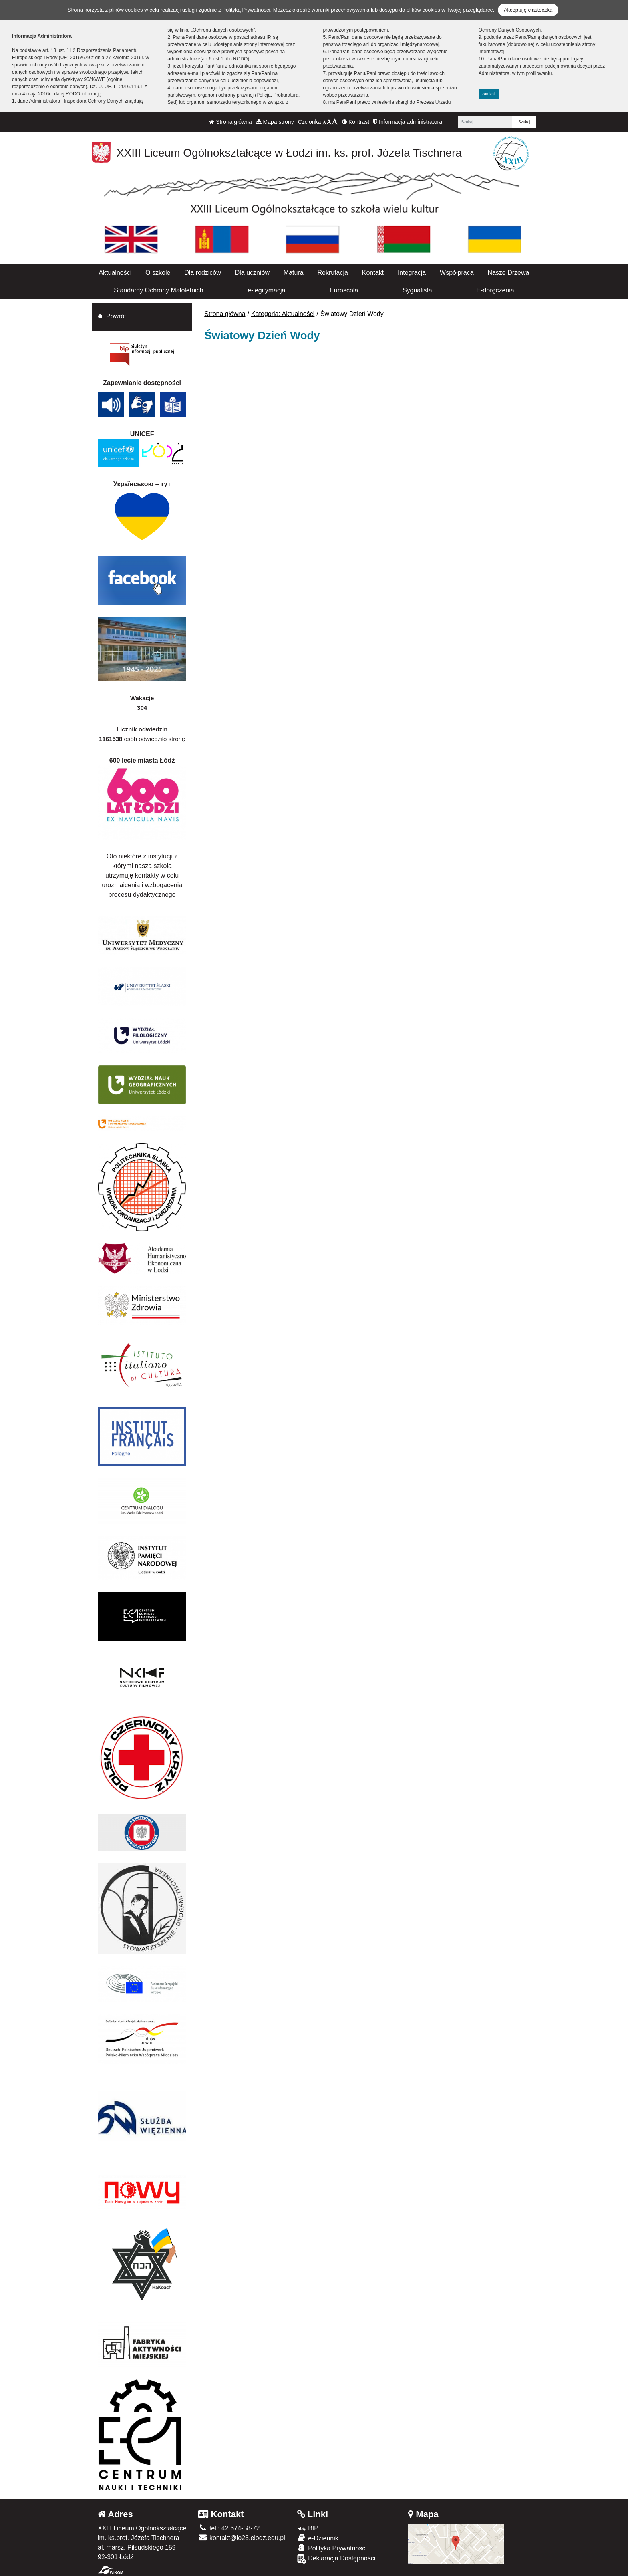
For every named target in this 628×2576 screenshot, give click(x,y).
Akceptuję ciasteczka (528, 10)
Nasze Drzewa (508, 272)
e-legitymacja (266, 290)
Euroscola (344, 290)
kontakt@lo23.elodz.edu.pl (241, 2537)
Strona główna (230, 122)
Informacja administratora (407, 122)
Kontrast (355, 122)
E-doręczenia (495, 290)
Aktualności (115, 272)
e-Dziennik (317, 2538)
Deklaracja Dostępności (336, 2559)
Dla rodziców (202, 272)
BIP (307, 2528)
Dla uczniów (252, 272)
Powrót (116, 316)
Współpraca (456, 272)
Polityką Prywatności (246, 10)
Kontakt (373, 272)
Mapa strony (275, 122)
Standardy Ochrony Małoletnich (158, 290)
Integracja (412, 272)
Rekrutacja (332, 272)
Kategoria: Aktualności (282, 313)
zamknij (488, 94)
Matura (294, 272)
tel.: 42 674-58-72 (229, 2528)
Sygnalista (417, 290)
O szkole (157, 272)
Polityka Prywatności (332, 2548)
